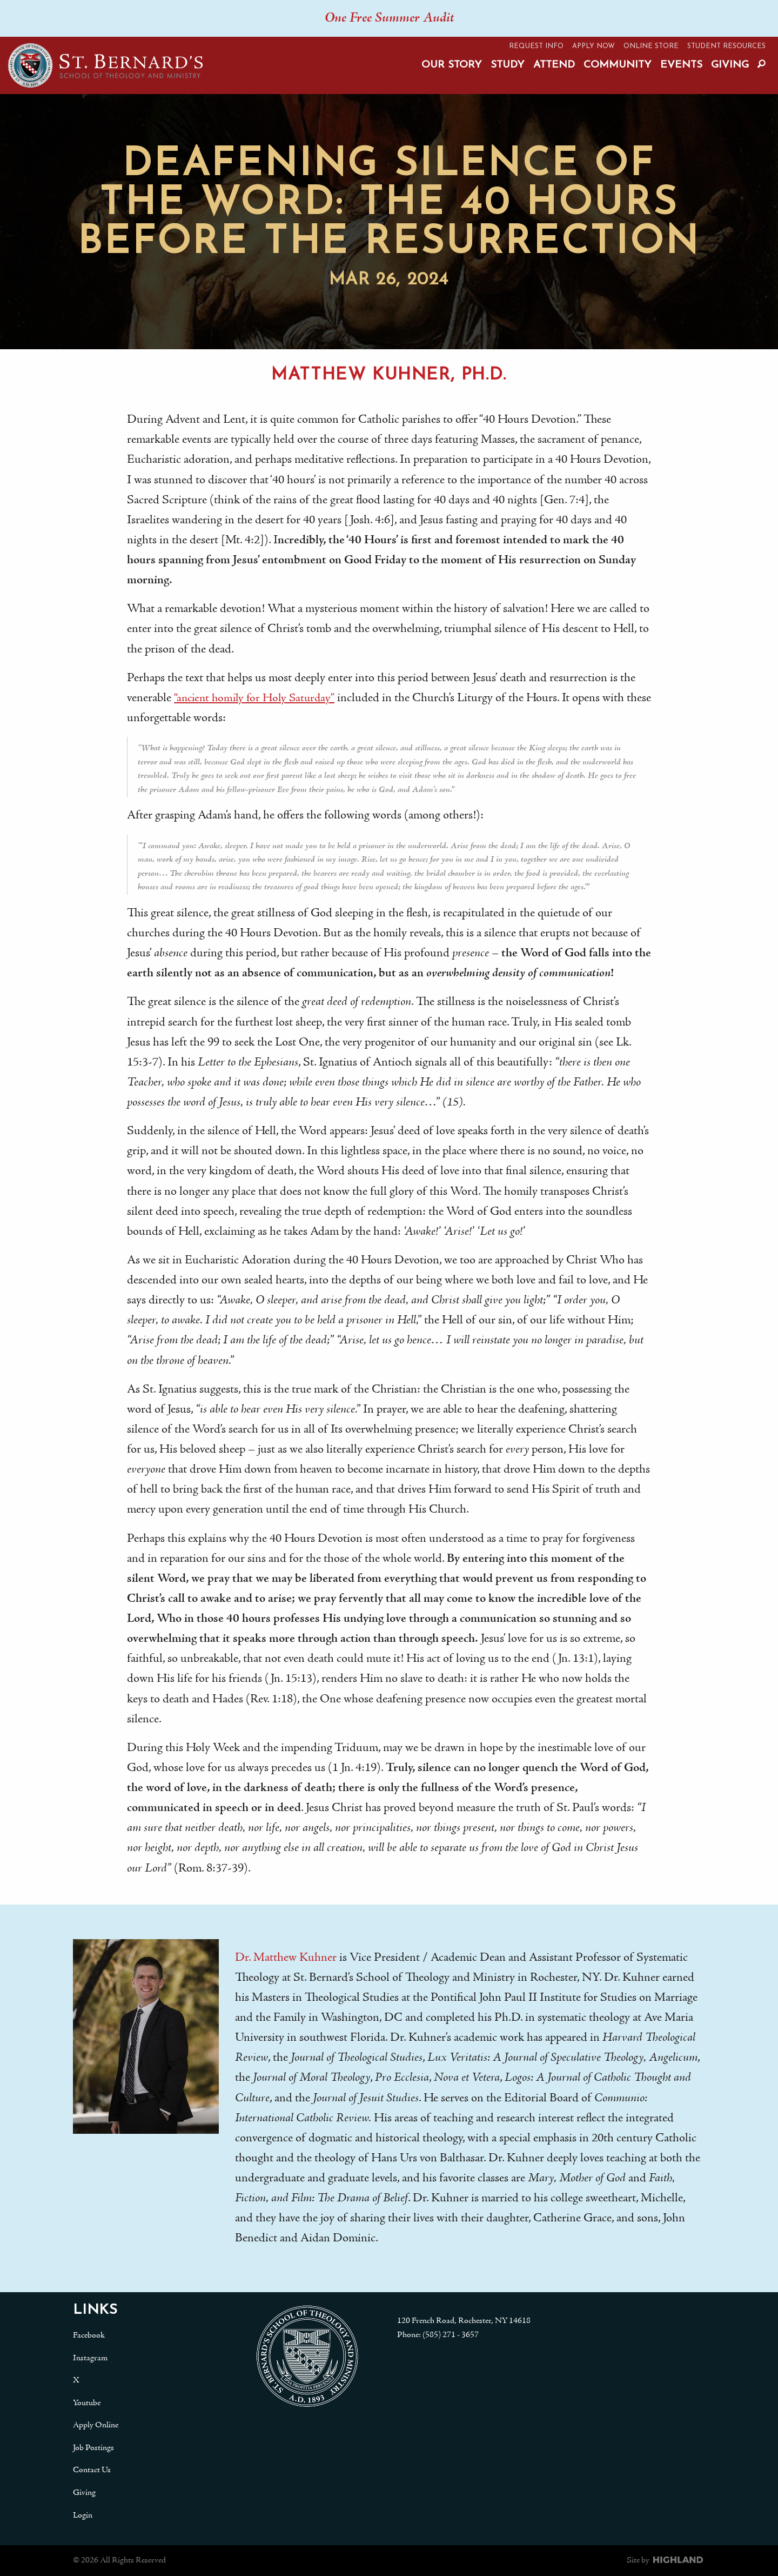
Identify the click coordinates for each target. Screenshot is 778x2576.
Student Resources (726, 46)
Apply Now (593, 46)
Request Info (536, 46)
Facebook (89, 2335)
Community (618, 65)
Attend (554, 65)
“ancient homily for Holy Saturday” (256, 698)
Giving (730, 65)
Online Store (651, 46)
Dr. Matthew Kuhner (286, 1958)
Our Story (451, 65)
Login (82, 2515)
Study (508, 65)
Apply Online (95, 2425)
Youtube (86, 2403)
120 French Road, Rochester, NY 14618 (464, 2320)
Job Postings (93, 2447)
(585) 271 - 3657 (450, 2334)
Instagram (90, 2358)
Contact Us (92, 2470)
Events (681, 65)
